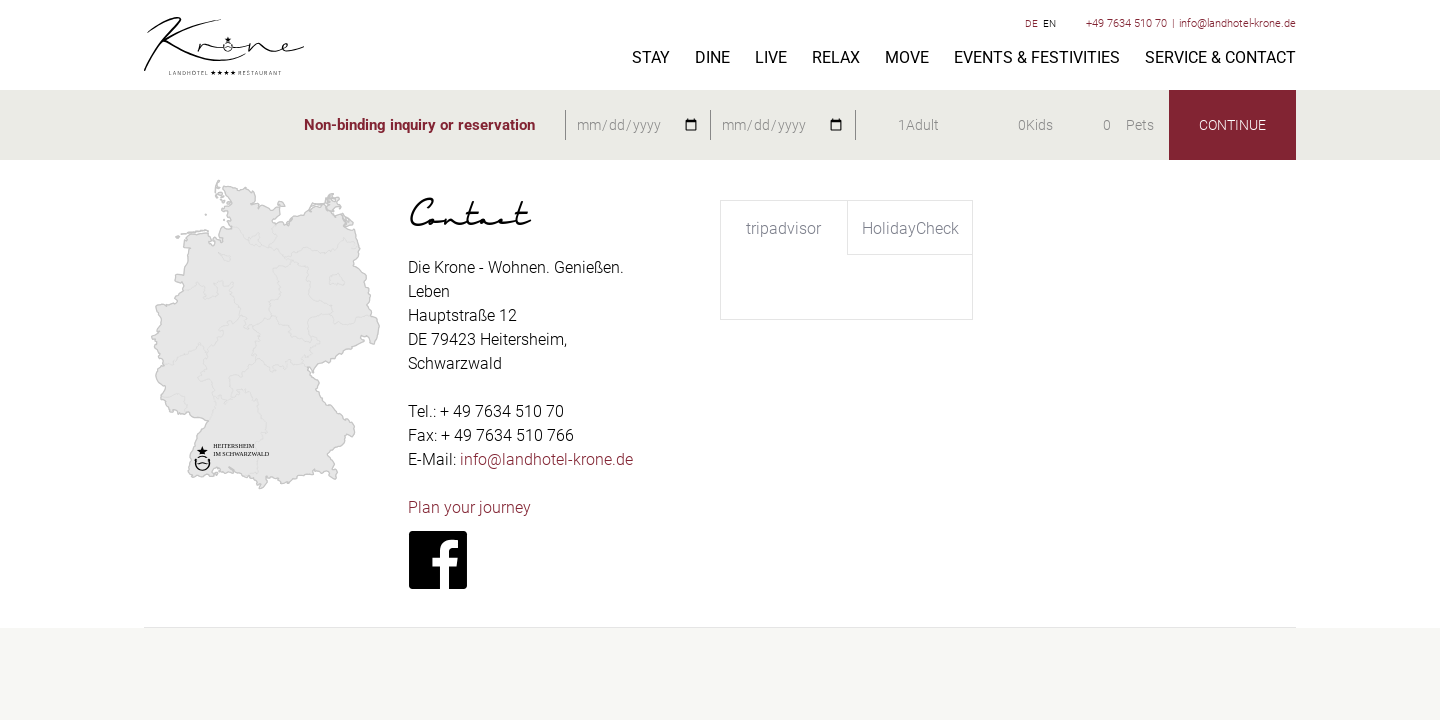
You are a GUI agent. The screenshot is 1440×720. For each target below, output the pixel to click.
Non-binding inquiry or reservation (419, 125)
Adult (922, 125)
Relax (836, 58)
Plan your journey (469, 507)
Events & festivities (1037, 58)
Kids (1039, 125)
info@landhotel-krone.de (1237, 23)
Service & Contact (1220, 58)
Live (771, 58)
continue (1232, 125)
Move (907, 58)
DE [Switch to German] (1031, 23)
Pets (1140, 125)
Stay (651, 58)
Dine (712, 58)
